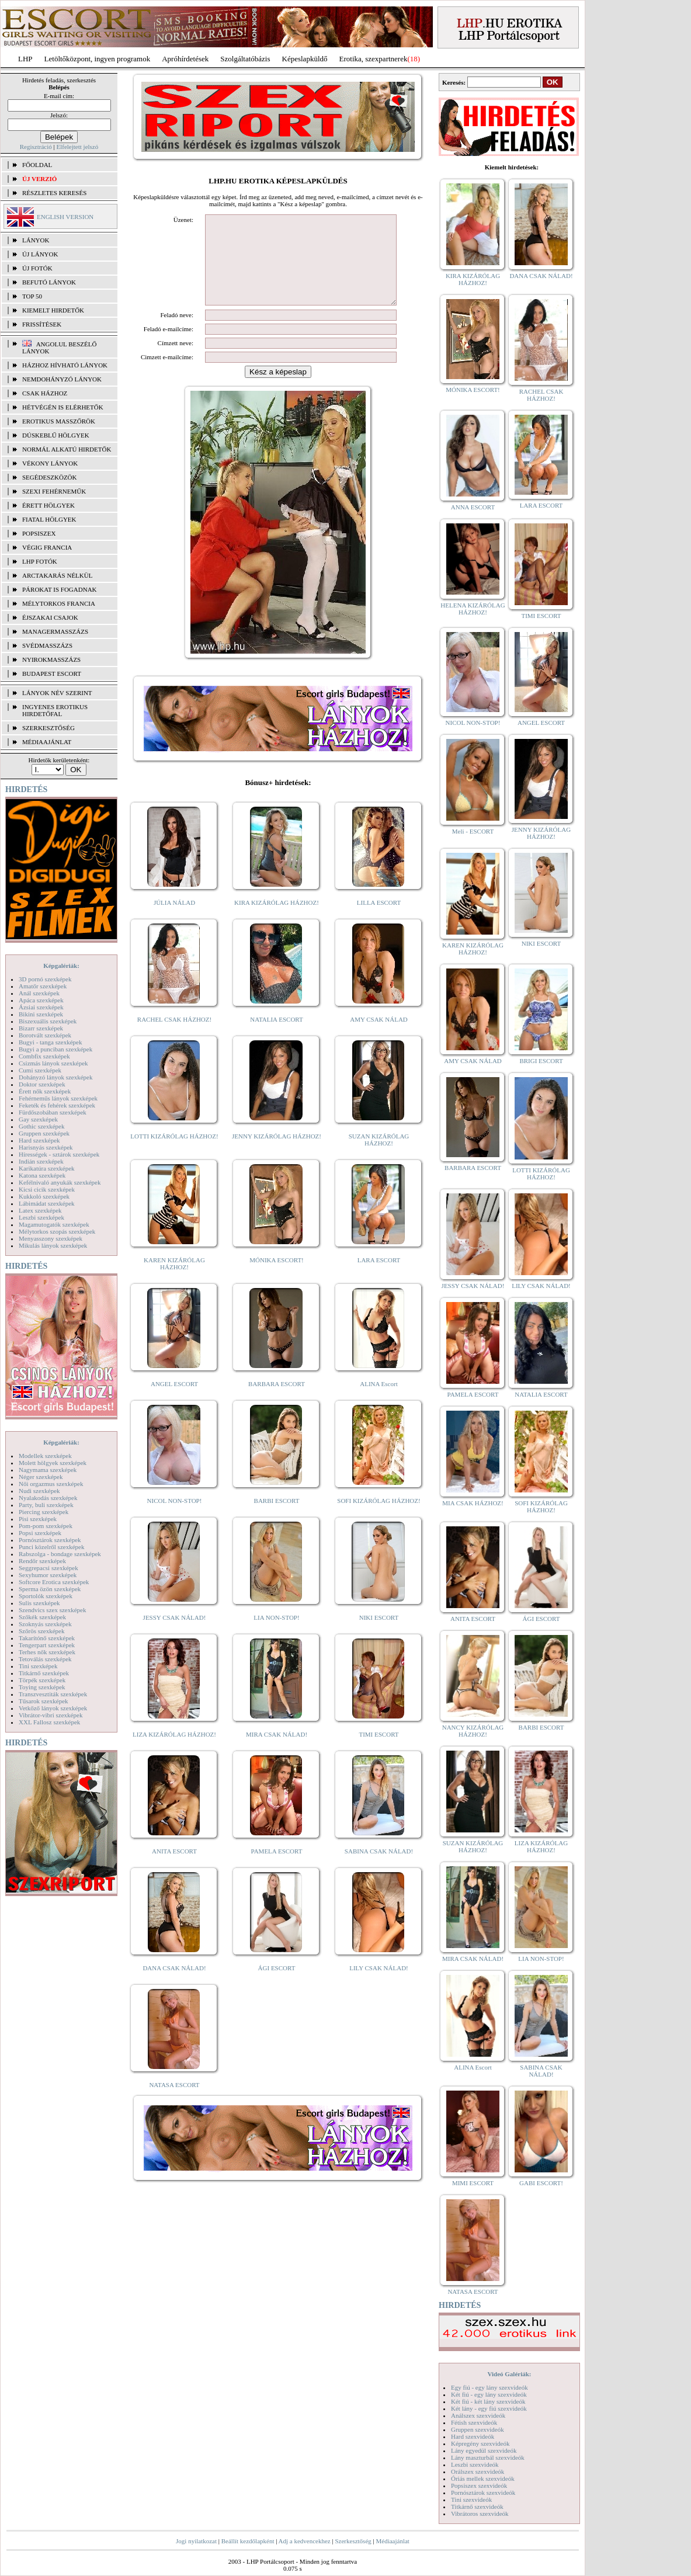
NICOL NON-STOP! (174, 1518)
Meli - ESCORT (473, 831)
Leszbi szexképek (41, 1217)
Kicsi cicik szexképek (47, 1189)
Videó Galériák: (509, 2373)
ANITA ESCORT (174, 1868)
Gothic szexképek (42, 1126)
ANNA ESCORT (473, 507)
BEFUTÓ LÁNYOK (49, 282)
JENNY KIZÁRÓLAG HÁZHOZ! (276, 1153)
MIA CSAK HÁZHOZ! (473, 1502)
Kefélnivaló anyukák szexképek (60, 1182)
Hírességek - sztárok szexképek (59, 1154)
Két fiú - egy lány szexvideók (489, 2394)
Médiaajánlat (392, 2540)
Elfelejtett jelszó (77, 146)
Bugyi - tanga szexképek (50, 1042)
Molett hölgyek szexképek (52, 1462)
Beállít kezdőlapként (248, 2540)
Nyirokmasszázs (51, 659)
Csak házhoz (44, 393)
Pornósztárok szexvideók (483, 2492)
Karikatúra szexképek (47, 1168)
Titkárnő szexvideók (477, 2506)
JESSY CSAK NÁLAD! (174, 1634)
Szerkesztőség (353, 2540)
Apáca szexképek (41, 1000)
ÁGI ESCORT (277, 1985)
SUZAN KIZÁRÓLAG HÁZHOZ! (379, 1157)
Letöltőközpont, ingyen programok (97, 58)
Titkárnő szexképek (44, 1672)
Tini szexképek (38, 1665)
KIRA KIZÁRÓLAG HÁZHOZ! (276, 920)
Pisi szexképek (38, 1518)
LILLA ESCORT (379, 920)
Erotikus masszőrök (58, 421)
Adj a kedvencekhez (305, 2540)
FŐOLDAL (37, 164)
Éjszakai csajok (50, 617)
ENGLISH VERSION (65, 216)
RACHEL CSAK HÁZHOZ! (174, 1036)
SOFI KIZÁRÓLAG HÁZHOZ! (378, 1518)
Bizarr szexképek (41, 1028)
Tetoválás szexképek (45, 1658)
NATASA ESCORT (174, 2102)
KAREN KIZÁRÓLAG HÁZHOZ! (174, 1281)
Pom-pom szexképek (45, 1525)
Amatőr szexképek (43, 986)
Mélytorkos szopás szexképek (57, 1231)
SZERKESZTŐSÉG (48, 727)
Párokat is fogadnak (59, 589)
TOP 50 (32, 296)
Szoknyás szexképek (45, 1623)
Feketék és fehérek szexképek (57, 1105)
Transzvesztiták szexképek (53, 1693)
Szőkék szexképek (42, 1616)
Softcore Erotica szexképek (54, 1581)
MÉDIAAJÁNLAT (46, 741)
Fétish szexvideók (474, 2422)
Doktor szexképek (42, 1084)
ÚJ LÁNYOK (40, 254)
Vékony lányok (50, 463)
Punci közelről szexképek (51, 1546)
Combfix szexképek (44, 1056)
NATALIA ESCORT (276, 1036)
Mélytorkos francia (58, 603)
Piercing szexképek (43, 1511)
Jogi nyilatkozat (196, 2540)
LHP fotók (39, 561)
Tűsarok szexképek (43, 1700)
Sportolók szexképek (45, 1595)
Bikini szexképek (41, 1014)
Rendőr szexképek (42, 1560)
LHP (25, 58)
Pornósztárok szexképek (50, 1539)
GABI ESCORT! (541, 2182)
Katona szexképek (42, 1175)
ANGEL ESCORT (174, 1401)
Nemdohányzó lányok (62, 379)
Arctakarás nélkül (57, 575)
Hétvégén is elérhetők (62, 407)
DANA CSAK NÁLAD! (174, 1985)
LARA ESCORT (379, 1277)
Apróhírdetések (185, 58)
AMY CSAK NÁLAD (379, 1036)
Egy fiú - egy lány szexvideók (489, 2387)
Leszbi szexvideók (475, 2464)
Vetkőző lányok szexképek (53, 1707)
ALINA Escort (378, 1401)
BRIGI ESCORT (540, 1060)
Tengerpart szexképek (47, 1644)
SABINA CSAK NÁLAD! (379, 1868)
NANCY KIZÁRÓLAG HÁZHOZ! (473, 1731)
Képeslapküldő (305, 58)
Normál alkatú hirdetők (66, 449)
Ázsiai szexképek (41, 1007)
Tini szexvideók (471, 2499)
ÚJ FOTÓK (37, 268)
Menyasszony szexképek (50, 1238)
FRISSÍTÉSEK (41, 324)
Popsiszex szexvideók (479, 2485)
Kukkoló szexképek (44, 1196)
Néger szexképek (40, 1476)
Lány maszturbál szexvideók (488, 2457)
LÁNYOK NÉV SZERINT (57, 692)
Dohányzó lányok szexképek (55, 1077)
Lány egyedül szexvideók (483, 2450)
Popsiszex (38, 533)
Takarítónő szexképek (47, 1637)
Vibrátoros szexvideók (480, 2513)
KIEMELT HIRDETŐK (53, 310)
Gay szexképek (38, 1119)
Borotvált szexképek (45, 1035)
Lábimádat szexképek (47, 1203)
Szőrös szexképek (42, 1630)
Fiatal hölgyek (49, 519)
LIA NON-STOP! (276, 1634)
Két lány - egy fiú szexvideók (489, 2408)
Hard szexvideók (472, 2436)
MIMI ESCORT (473, 2182)
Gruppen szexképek (44, 1133)
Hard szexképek (39, 1140)
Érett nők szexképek (45, 1091)
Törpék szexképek (42, 1679)
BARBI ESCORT (277, 1518)
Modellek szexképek (45, 1455)
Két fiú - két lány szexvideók (488, 2401)
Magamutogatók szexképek (54, 1224)
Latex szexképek (40, 1210)
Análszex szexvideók (478, 2415)
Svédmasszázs (47, 645)
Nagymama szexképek (48, 1469)
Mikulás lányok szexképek (53, 1245)
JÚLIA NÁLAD (174, 920)
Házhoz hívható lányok (64, 365)
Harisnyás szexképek (46, 1147)
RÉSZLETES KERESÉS (54, 192)
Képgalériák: (61, 965)
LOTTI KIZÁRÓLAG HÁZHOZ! (174, 1153)
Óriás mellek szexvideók (483, 2478)
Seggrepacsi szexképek (48, 1567)
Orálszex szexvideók (477, 2471)
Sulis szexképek (39, 1602)
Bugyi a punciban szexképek (55, 1049)
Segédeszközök (49, 477)
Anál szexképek (39, 993)
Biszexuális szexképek (48, 1021)
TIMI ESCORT (378, 1751)
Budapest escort (51, 673)
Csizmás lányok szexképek (53, 1063)
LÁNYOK (35, 240)
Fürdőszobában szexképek (52, 1112)
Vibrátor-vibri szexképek (50, 1715)
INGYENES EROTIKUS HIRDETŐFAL (55, 710)
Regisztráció (36, 146)
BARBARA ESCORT (276, 1401)
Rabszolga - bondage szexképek (60, 1553)
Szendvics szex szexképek (52, 1609)
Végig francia (47, 547)
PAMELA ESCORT (277, 1868)
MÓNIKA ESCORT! (276, 1277)
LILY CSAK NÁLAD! (378, 1985)
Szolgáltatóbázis (245, 58)
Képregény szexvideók (480, 2443)
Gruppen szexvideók (477, 2429)
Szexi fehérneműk (54, 491)
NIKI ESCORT (378, 1634)
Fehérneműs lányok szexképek (58, 1098)
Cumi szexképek (40, 1070)
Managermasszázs (55, 631)
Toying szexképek (42, 1686)
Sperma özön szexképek (50, 1588)
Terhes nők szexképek (47, 1651)
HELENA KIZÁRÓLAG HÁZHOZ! (472, 609)
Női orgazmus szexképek (51, 1483)
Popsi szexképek (40, 1532)
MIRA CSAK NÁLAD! (276, 1751)
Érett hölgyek (48, 505)
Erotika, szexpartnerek (373, 58)
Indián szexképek (41, 1161)
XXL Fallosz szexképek (49, 1722)
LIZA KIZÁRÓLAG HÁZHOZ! (174, 1751)
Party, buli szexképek (46, 1504)
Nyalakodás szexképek (48, 1497)
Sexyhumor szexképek (48, 1574)
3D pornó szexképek (45, 979)
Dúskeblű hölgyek (55, 435)
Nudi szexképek (39, 1490)
